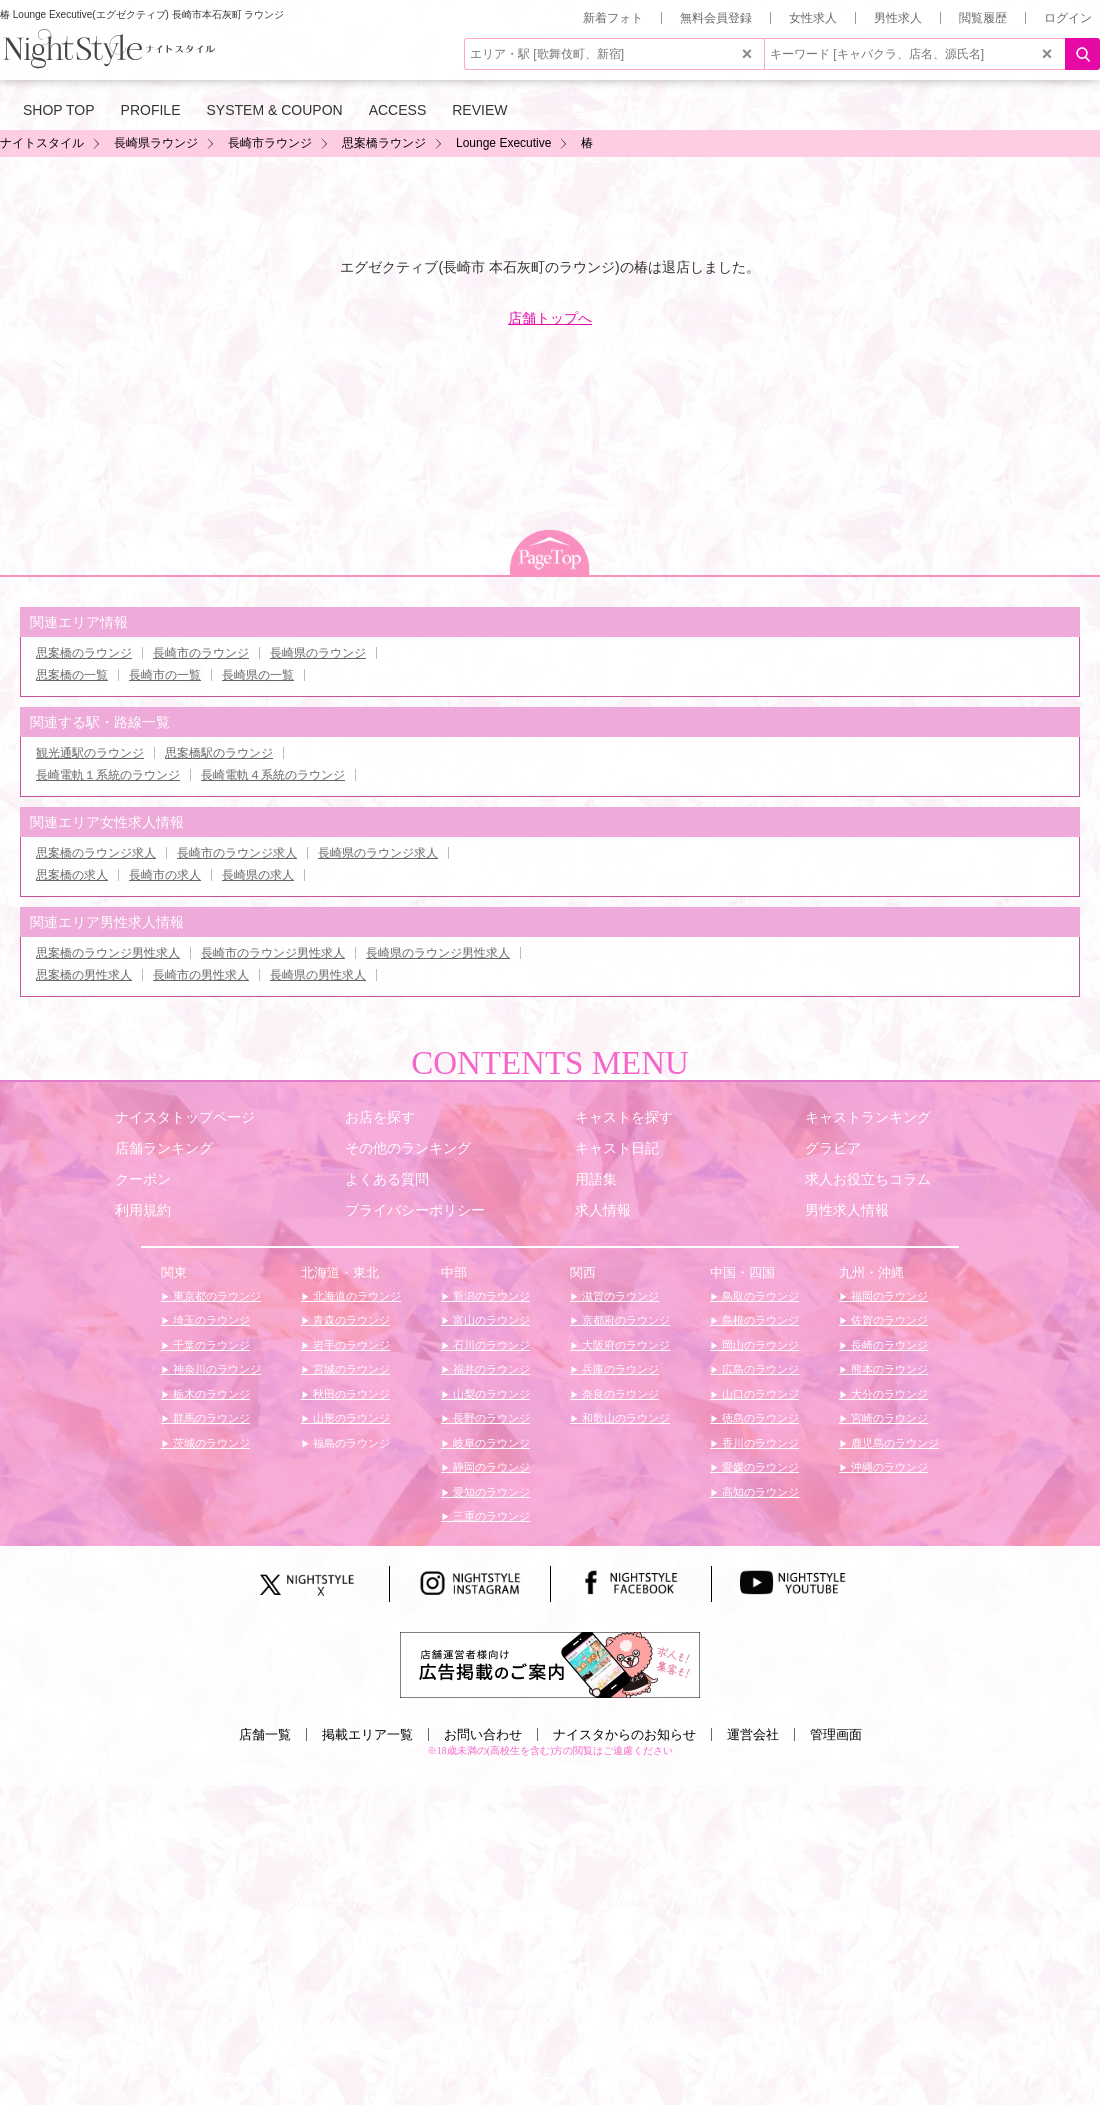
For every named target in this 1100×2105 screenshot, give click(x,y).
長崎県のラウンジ (318, 653)
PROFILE (151, 110)
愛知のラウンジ (490, 1492)
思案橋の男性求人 (84, 975)
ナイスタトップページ (185, 1117)
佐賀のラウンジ (888, 1320)
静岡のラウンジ (490, 1467)
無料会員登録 (716, 18)
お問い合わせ (483, 1734)
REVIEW (479, 110)
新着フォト (613, 18)
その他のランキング (408, 1148)
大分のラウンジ (888, 1394)
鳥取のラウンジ (759, 1296)
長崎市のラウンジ (201, 653)
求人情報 (603, 1210)
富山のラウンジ (490, 1320)
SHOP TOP (59, 110)
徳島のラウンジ (759, 1418)
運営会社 (753, 1734)
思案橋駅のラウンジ (219, 753)
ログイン (1068, 18)
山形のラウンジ (350, 1418)
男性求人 (898, 18)
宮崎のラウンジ (888, 1418)
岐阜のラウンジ (490, 1443)
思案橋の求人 (72, 875)
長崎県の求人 (258, 875)
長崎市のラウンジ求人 (237, 853)
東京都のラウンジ (215, 1296)
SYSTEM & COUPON (275, 110)
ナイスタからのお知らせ (624, 1734)
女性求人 (813, 18)
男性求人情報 (847, 1210)
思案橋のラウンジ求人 (96, 853)
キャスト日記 (617, 1148)
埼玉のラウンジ (210, 1320)
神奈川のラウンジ (215, 1369)
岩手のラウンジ (350, 1345)
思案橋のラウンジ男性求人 (108, 953)
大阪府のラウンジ (624, 1345)
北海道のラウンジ (355, 1296)
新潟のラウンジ (490, 1296)
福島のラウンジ (350, 1443)
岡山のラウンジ (759, 1345)
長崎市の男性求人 (201, 975)
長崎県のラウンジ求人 (378, 853)
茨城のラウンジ (210, 1443)
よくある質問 (387, 1179)
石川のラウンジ (490, 1345)
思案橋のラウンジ (84, 653)
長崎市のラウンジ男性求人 (273, 953)
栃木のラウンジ (210, 1394)
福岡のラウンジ (888, 1296)
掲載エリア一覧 (367, 1734)
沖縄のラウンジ (888, 1467)
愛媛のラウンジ (759, 1467)
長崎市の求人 (165, 875)
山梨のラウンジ (490, 1394)
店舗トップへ (550, 318)
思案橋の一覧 (72, 675)
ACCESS (398, 110)
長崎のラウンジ (888, 1345)
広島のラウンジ (759, 1369)
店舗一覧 (265, 1734)
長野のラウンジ (490, 1418)
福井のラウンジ (490, 1369)
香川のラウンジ (759, 1443)
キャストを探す (624, 1117)
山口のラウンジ (759, 1394)
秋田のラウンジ (350, 1394)
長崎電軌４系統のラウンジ (273, 775)
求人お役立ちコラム (868, 1179)
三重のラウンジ (490, 1516)
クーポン (143, 1179)
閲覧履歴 (983, 18)
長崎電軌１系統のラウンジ (108, 775)
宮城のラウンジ (350, 1369)
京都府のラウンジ (624, 1320)
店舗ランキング (164, 1148)
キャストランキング (868, 1117)
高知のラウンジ (759, 1492)
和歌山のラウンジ (624, 1418)
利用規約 (143, 1210)
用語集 (596, 1179)
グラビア (833, 1148)
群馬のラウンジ (210, 1418)
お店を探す (380, 1117)
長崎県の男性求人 (318, 975)
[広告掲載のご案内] (550, 1664)
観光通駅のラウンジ (90, 753)
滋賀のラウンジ (619, 1296)
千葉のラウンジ (210, 1345)
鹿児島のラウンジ (893, 1443)
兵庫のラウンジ (619, 1369)
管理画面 (836, 1734)
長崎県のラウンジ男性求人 (438, 953)
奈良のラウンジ (619, 1394)
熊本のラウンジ (888, 1369)
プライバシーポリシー (415, 1210)
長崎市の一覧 (165, 675)
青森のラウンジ (350, 1320)
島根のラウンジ (759, 1320)
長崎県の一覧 (258, 675)
